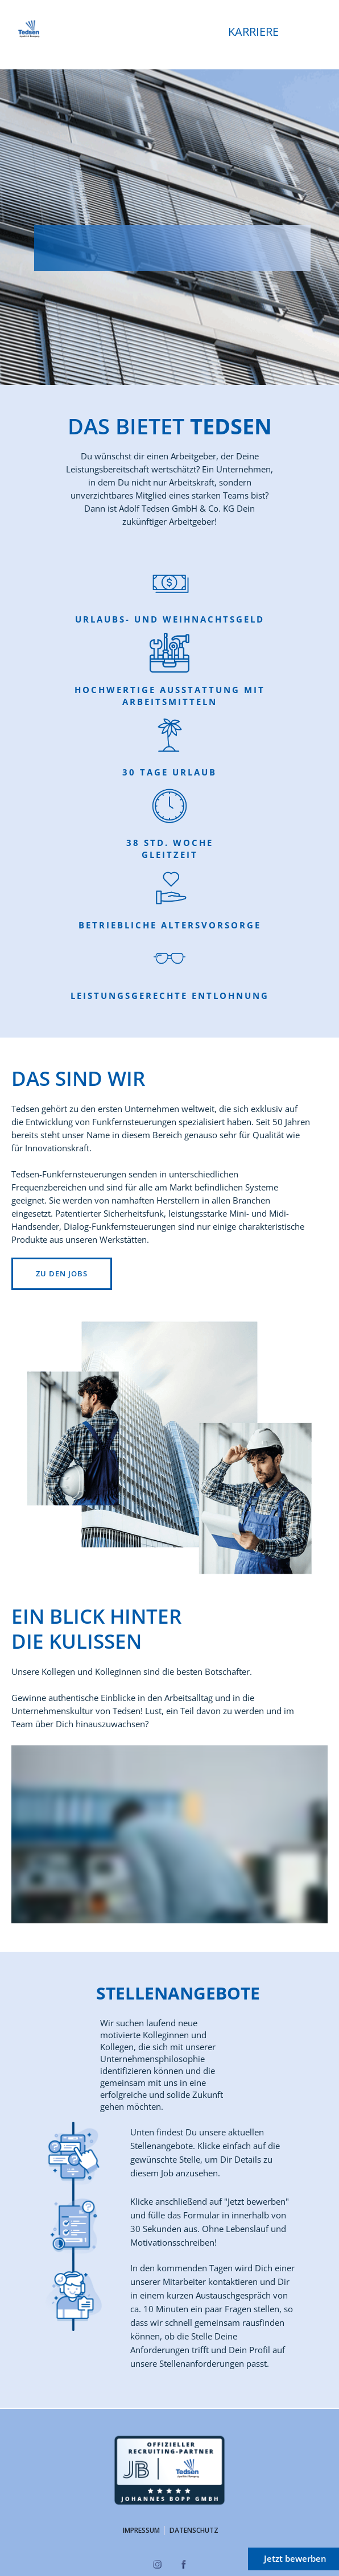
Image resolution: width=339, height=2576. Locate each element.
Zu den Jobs (62, 1273)
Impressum (141, 2530)
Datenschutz (194, 2530)
